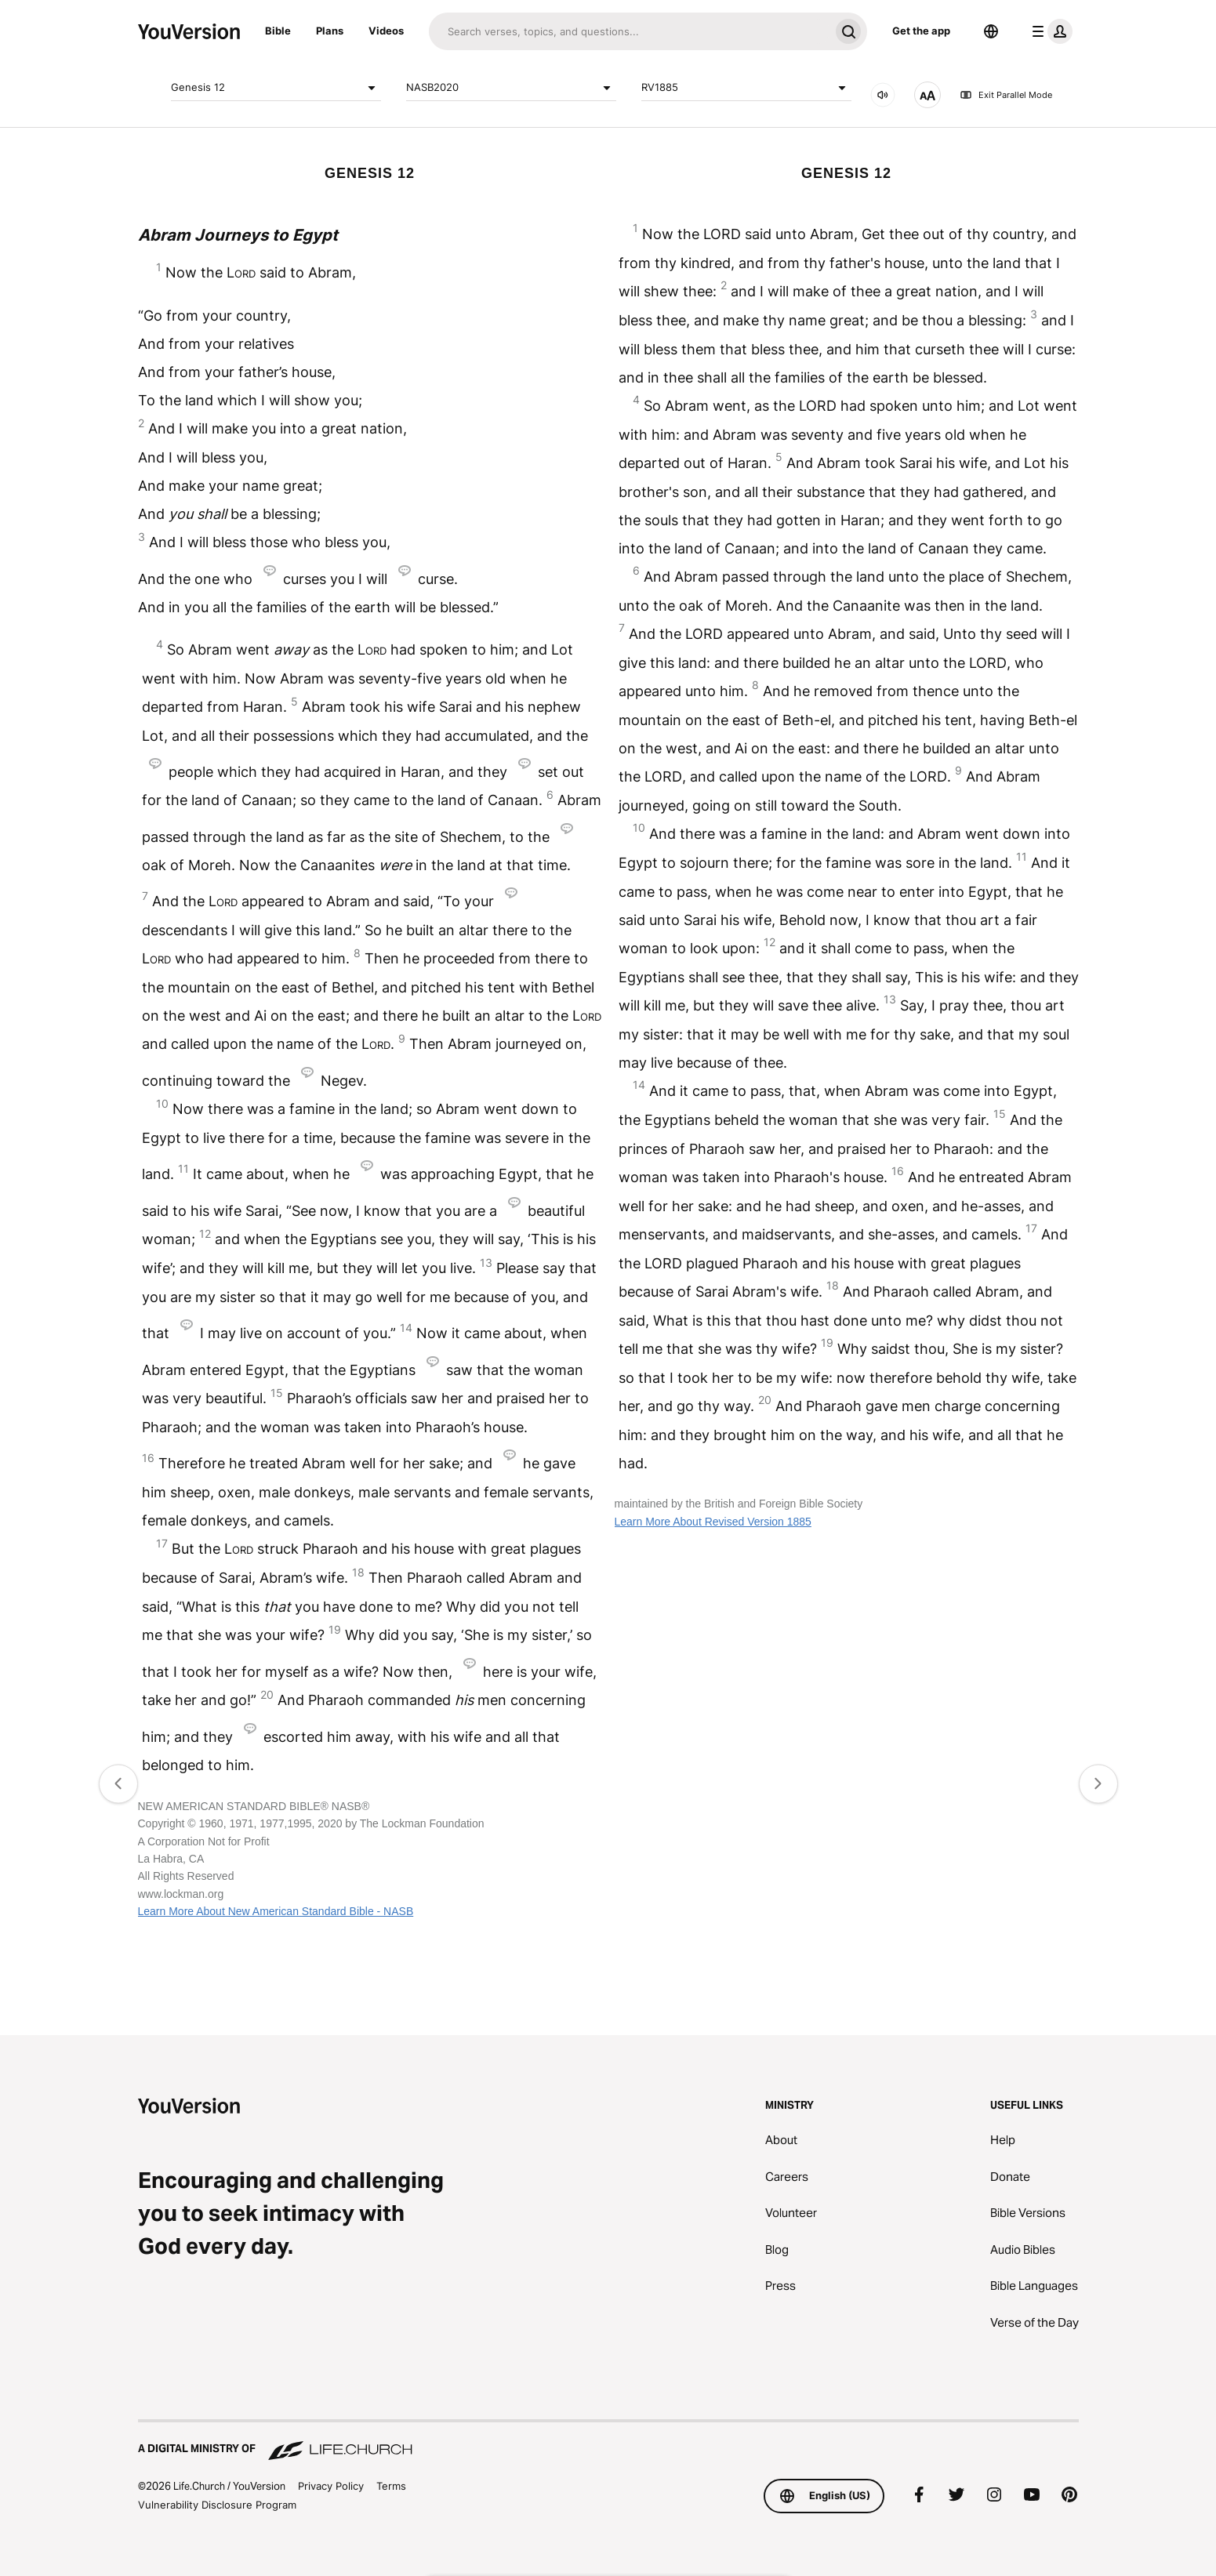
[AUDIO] (882, 94)
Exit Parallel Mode (1006, 95)
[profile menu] (1049, 31)
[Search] (629, 31)
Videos (386, 30)
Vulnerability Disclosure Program (217, 2504)
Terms (391, 2486)
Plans (329, 30)
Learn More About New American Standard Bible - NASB (276, 1911)
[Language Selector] (991, 31)
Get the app (921, 30)
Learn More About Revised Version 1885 (713, 1521)
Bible (278, 30)
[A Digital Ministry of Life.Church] (608, 2441)
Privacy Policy (331, 2486)
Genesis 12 (276, 87)
